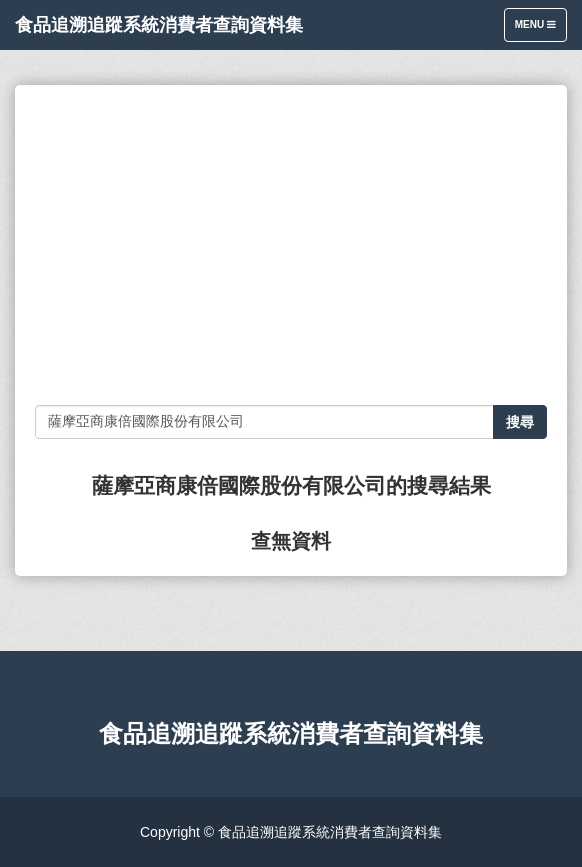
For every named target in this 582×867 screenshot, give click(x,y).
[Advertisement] (291, 245)
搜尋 (520, 422)
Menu (540, 29)
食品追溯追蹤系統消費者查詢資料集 (159, 25)
